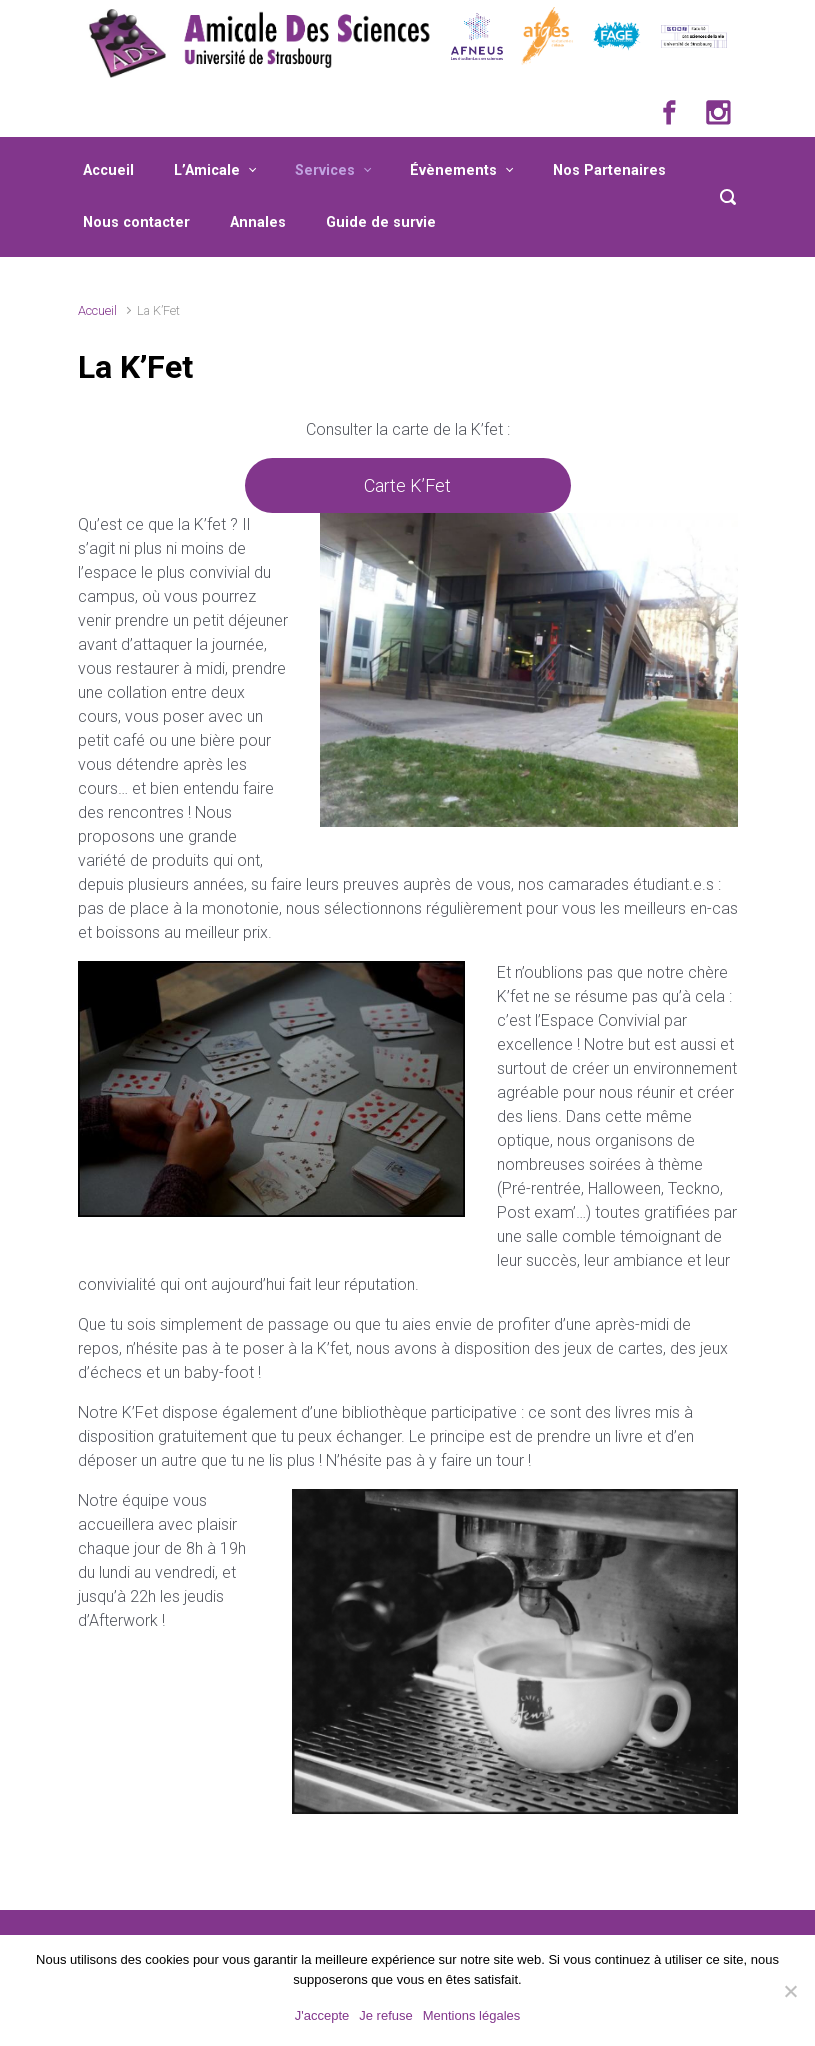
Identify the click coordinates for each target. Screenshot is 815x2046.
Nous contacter (136, 222)
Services (325, 170)
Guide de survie (381, 222)
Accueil (108, 170)
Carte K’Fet (407, 485)
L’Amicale (207, 170)
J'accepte (322, 2015)
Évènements (453, 170)
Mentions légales (472, 2015)
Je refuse (385, 2015)
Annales (258, 222)
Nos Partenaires (609, 170)
